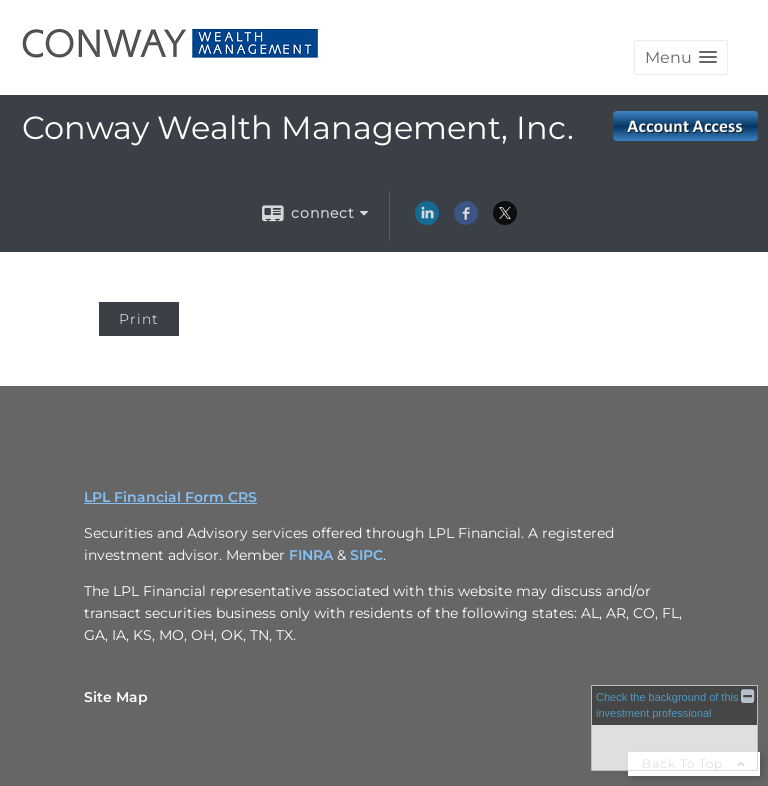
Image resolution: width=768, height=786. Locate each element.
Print (139, 319)
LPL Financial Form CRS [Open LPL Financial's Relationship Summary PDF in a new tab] (170, 497)
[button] (681, 57)
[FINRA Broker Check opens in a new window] (674, 727)
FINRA (313, 555)
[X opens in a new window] (505, 220)
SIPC (366, 555)
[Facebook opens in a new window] (466, 220)
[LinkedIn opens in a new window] (427, 220)
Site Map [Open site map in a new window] (116, 697)
